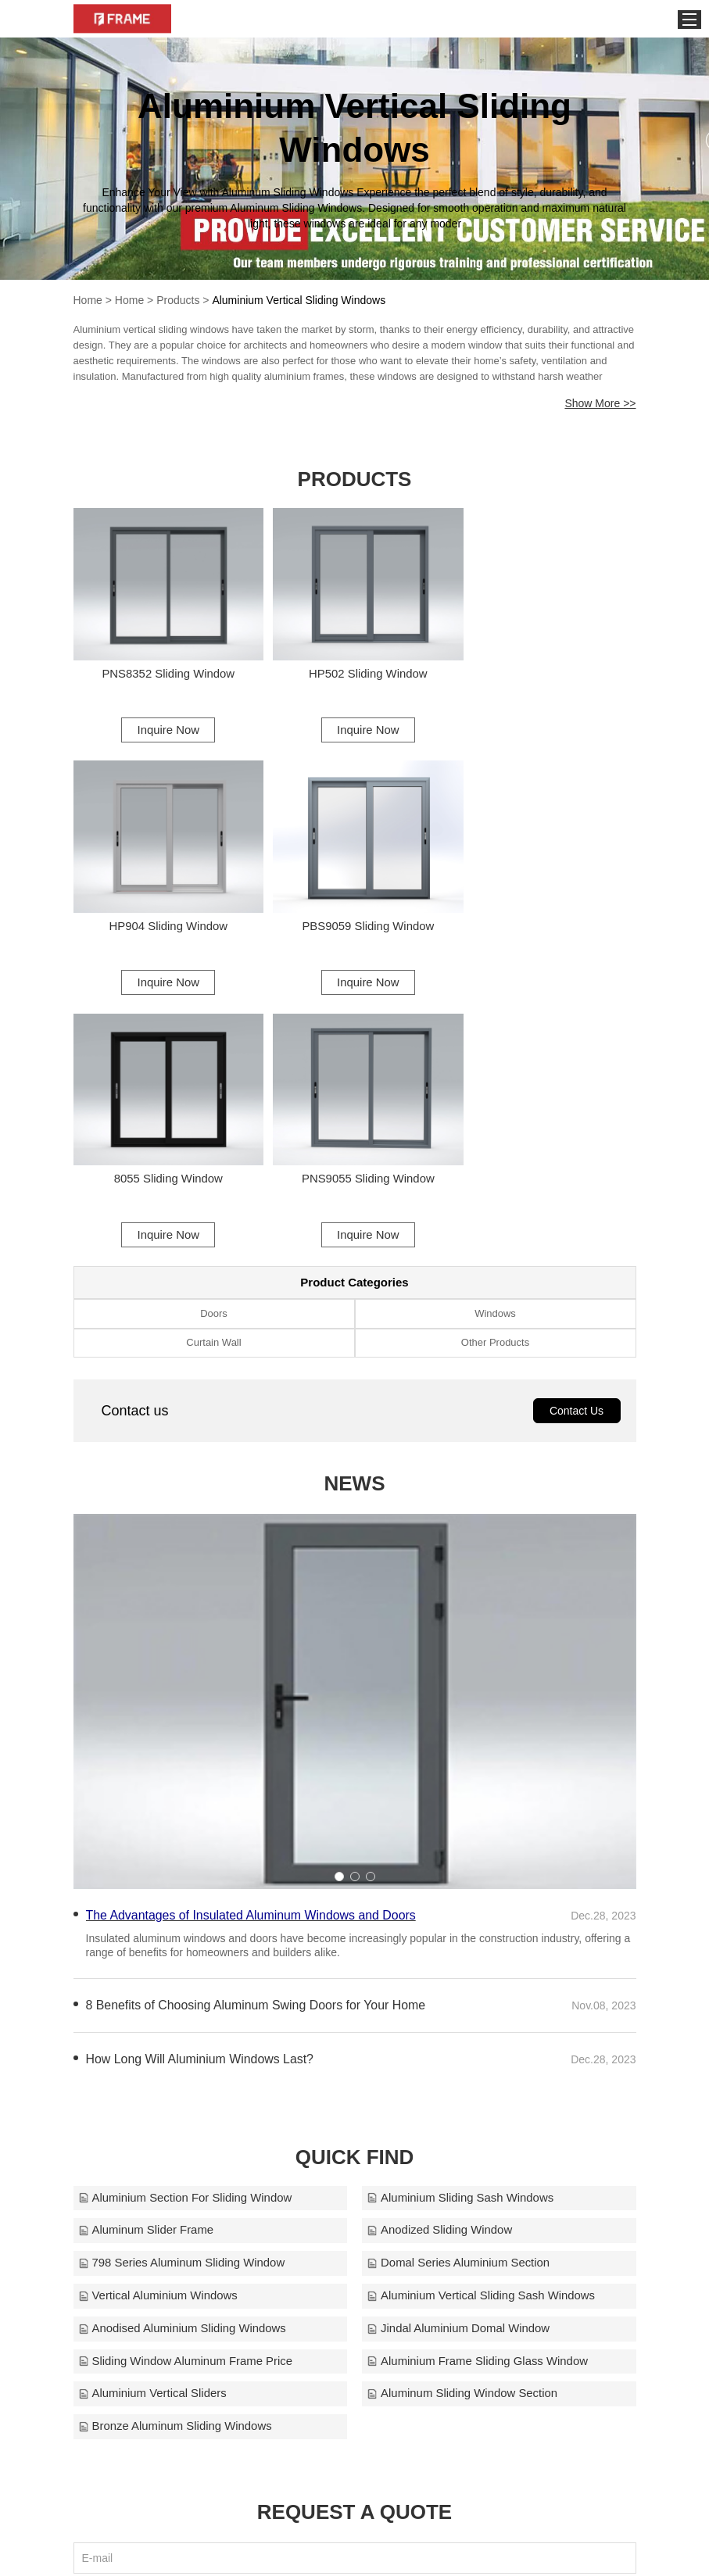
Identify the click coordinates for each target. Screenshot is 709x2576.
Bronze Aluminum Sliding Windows (176, 2161)
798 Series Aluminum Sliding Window (182, 1997)
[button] (339, 1610)
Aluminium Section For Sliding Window (186, 1931)
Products (177, 300)
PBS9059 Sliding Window (163, 912)
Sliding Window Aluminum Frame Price (186, 2095)
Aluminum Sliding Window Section (463, 2128)
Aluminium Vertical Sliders (152, 2128)
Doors (213, 1047)
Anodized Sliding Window (440, 1964)
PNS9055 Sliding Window (545, 912)
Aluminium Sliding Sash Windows (461, 1931)
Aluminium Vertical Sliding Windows (298, 300)
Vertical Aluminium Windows (158, 2030)
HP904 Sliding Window (545, 667)
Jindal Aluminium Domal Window (459, 2063)
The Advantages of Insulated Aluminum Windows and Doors (252, 1648)
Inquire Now (163, 722)
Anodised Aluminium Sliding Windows (183, 2063)
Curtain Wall (213, 1076)
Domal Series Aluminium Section (459, 1997)
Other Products (495, 1076)
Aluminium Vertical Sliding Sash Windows (482, 2030)
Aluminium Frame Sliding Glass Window (478, 2095)
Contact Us (576, 1145)
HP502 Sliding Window (354, 667)
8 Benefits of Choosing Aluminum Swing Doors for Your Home (257, 1738)
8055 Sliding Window (354, 912)
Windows (495, 1047)
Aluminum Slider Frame (146, 1964)
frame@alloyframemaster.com (525, 2548)
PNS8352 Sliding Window (164, 667)
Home (87, 300)
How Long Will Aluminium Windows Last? (200, 1792)
